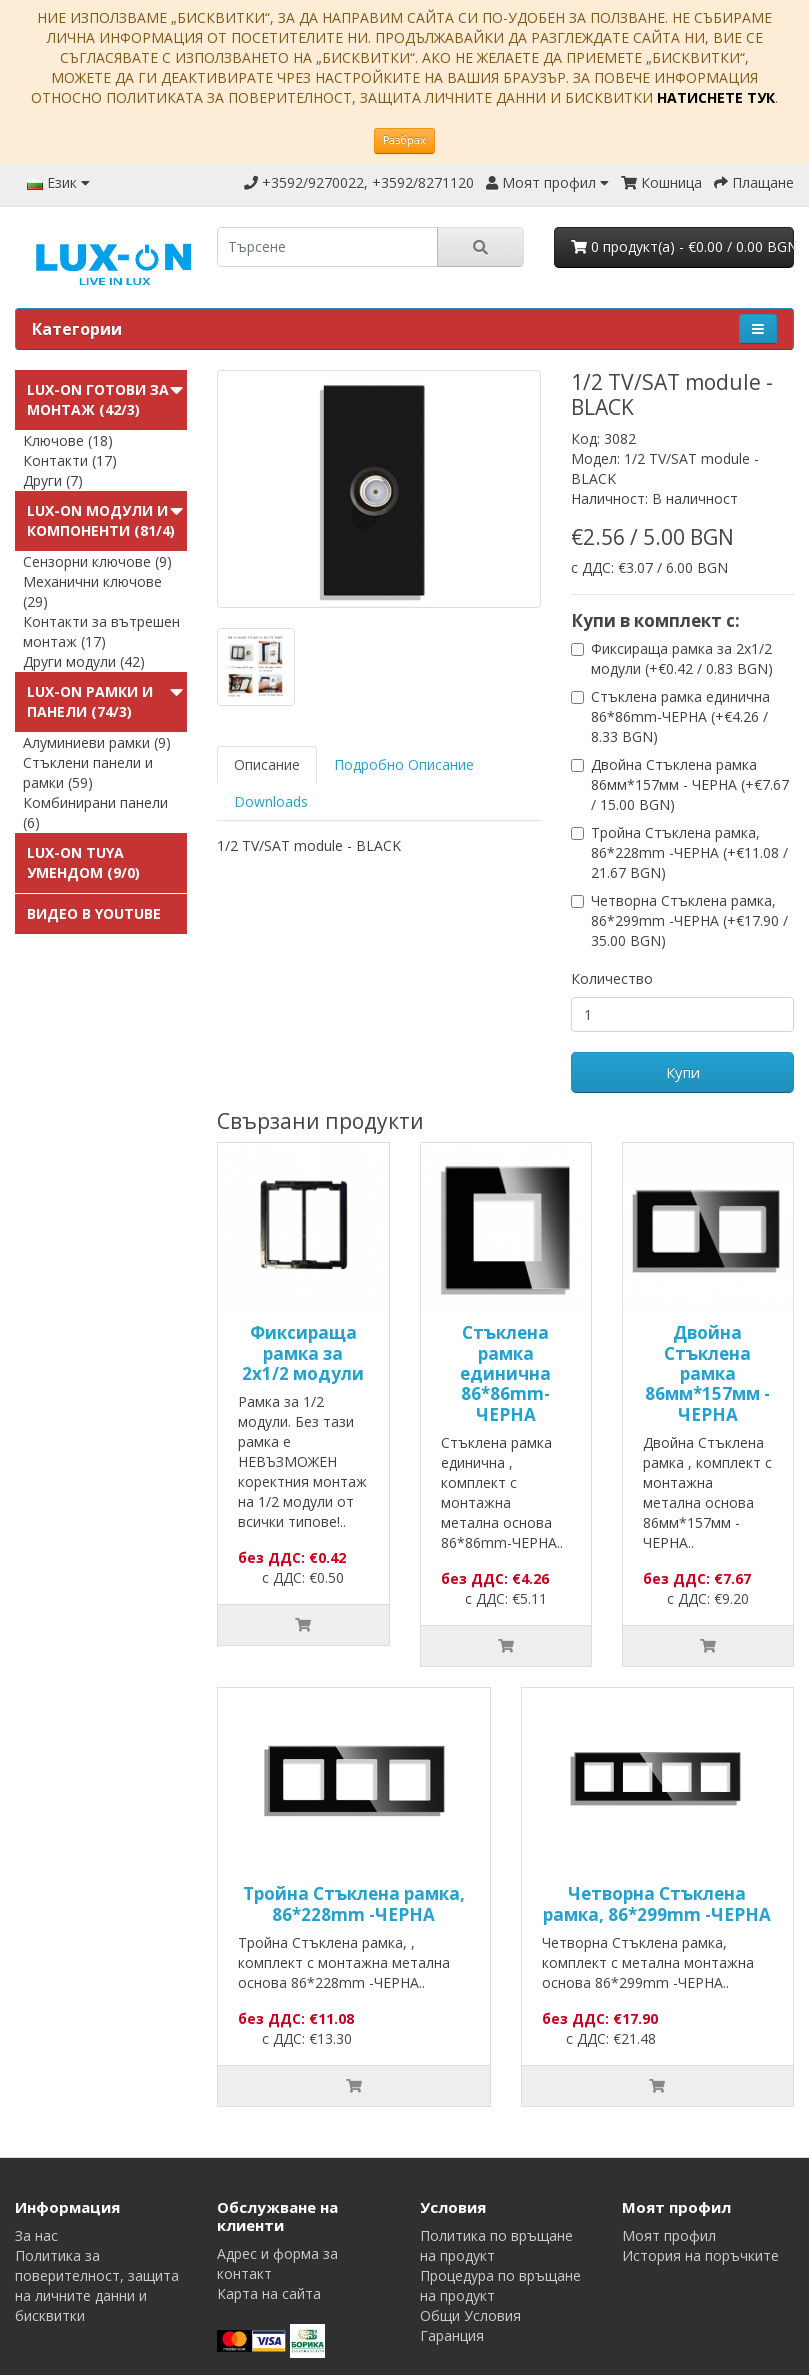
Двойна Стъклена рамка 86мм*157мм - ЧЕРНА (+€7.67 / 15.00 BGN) (690, 784)
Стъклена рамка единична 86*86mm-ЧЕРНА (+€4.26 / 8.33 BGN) (680, 716)
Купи (683, 1072)
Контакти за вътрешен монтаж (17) (101, 631)
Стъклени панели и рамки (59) (88, 772)
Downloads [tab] (271, 801)
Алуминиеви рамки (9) (97, 742)
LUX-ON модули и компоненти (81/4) (101, 520)
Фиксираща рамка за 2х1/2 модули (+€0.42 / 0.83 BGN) (682, 658)
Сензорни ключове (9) (97, 561)
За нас (36, 2235)
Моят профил (669, 2235)
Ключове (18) (68, 440)
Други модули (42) (84, 661)
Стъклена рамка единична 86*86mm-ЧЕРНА (505, 1373)
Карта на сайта (269, 2293)
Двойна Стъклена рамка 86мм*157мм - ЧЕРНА (707, 1373)
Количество (612, 978)
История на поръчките (700, 2255)
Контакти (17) (70, 460)
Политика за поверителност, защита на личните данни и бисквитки (97, 2285)
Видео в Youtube (94, 913)
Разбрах (404, 140)
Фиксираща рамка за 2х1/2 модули (303, 1353)
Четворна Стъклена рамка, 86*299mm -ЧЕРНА (657, 1903)
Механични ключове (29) (92, 591)
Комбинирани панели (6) (95, 812)
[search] (327, 247)
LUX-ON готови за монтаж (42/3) (98, 399)
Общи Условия (470, 2315)
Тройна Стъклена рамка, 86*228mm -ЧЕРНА (354, 1903)
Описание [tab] (267, 764)
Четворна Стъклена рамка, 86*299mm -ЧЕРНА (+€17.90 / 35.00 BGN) (689, 920)
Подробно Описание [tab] (404, 764)
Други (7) (53, 480)
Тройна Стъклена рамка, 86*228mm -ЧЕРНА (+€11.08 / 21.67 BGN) (689, 852)
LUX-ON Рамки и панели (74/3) (90, 701)
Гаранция (452, 2335)
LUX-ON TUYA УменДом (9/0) (83, 862)
